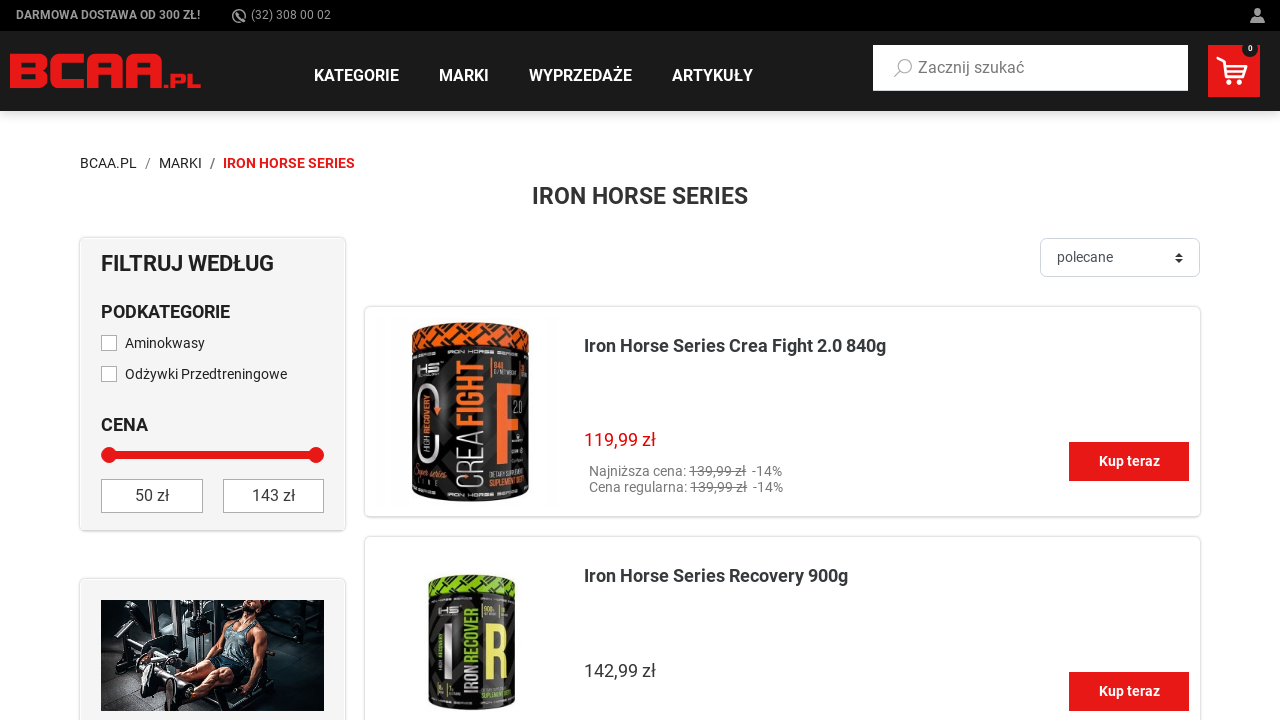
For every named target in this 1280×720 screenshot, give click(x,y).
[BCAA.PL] (106, 70)
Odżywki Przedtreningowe (206, 374)
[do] (274, 496)
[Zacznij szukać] (1030, 68)
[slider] (109, 455)
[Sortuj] (1120, 257)
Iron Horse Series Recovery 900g (716, 575)
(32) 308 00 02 (281, 15)
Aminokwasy (165, 343)
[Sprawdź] (212, 654)
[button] (1030, 68)
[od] (152, 496)
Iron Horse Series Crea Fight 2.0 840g (735, 345)
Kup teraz (1129, 461)
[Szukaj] (903, 68)
